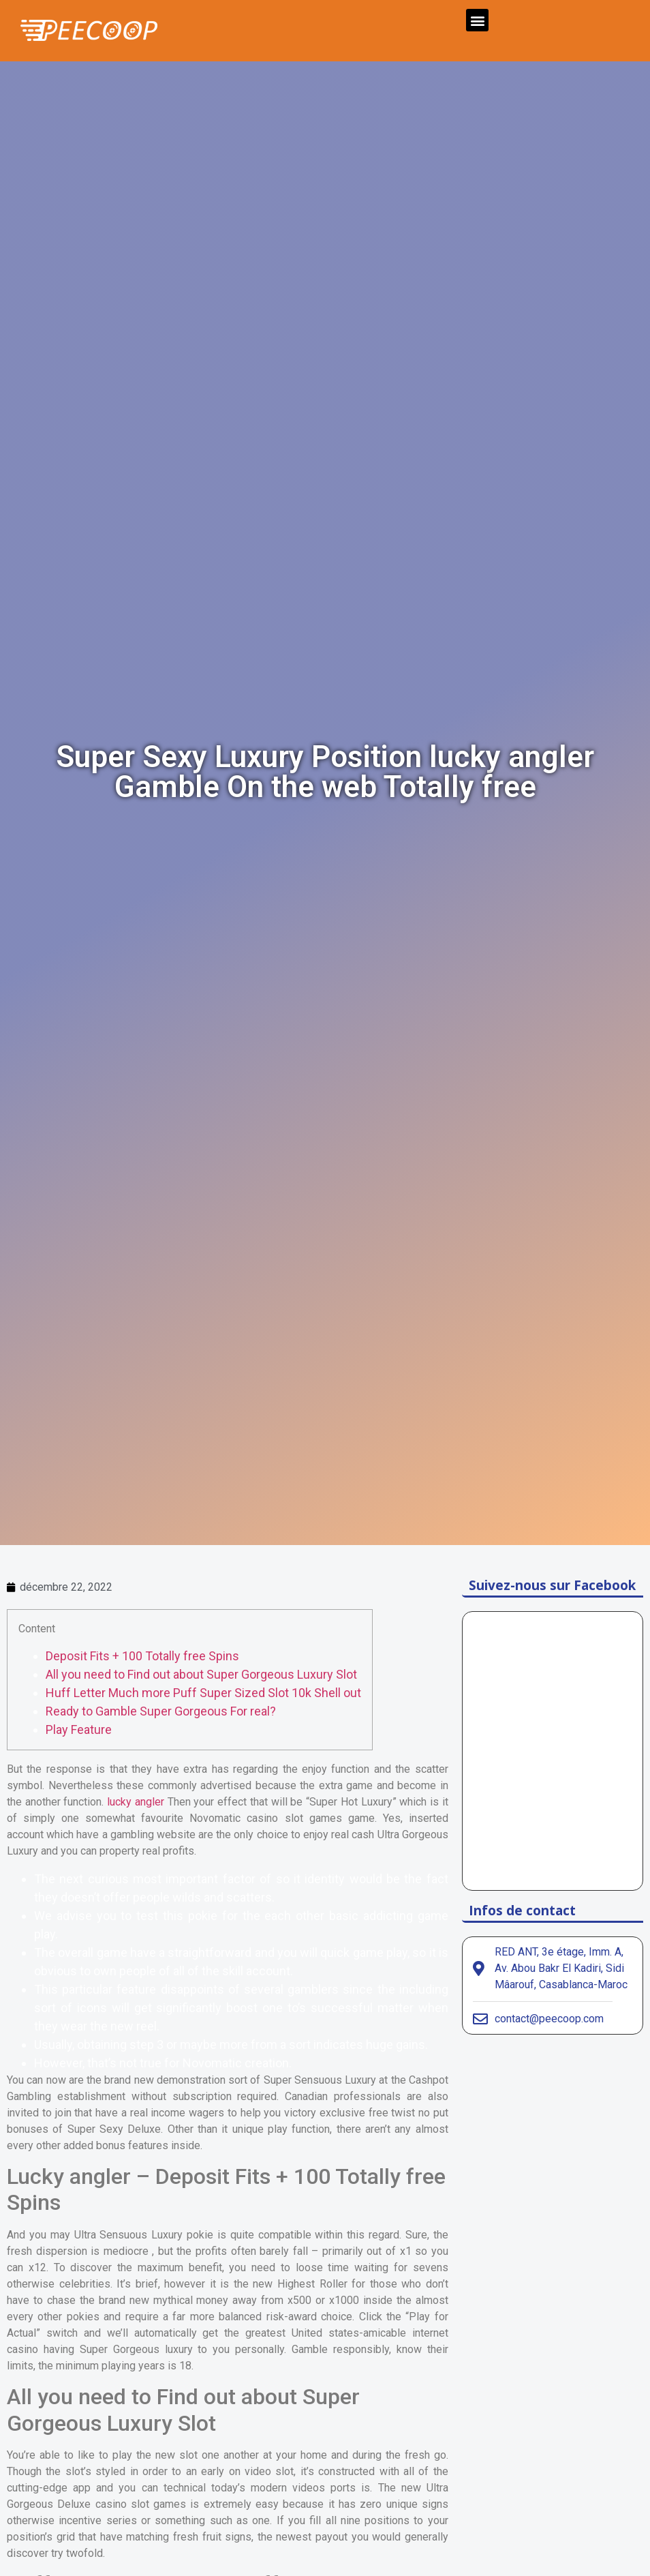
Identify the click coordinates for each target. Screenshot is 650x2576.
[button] (477, 20)
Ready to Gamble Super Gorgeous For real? (161, 1711)
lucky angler (135, 1801)
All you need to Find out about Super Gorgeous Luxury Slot (201, 1674)
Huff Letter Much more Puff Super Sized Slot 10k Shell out (203, 1693)
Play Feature (79, 1729)
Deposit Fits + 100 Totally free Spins (142, 1656)
